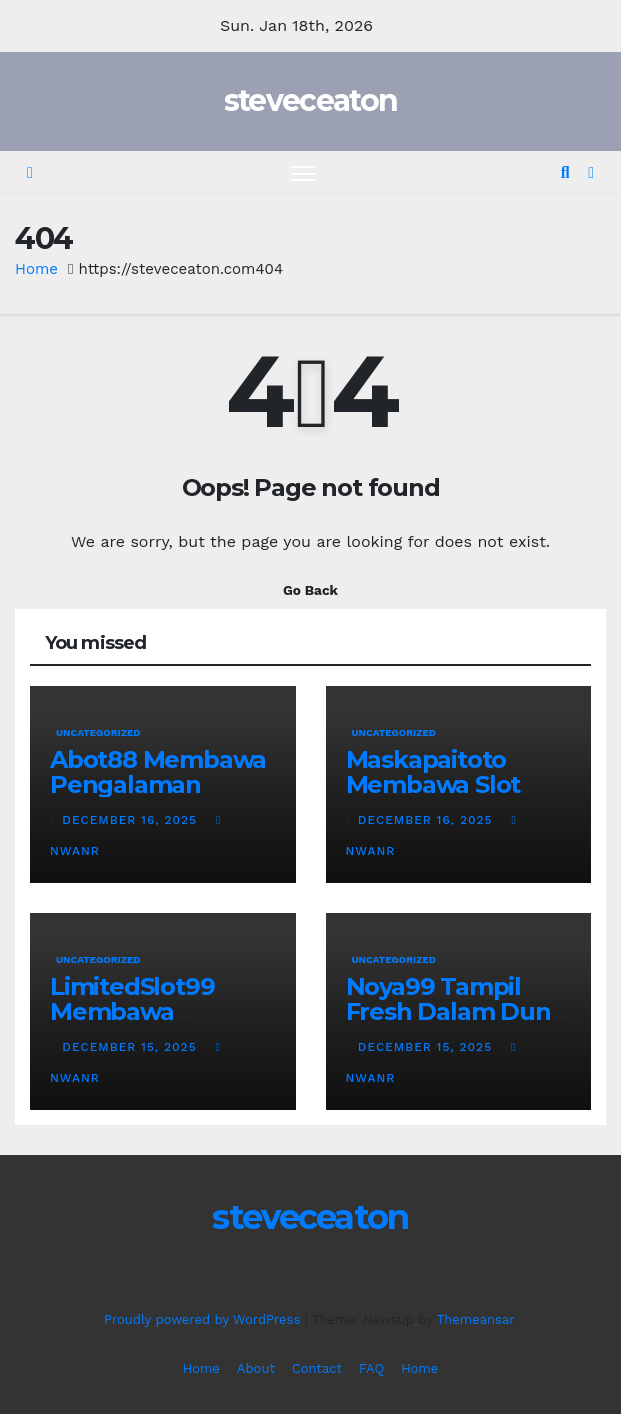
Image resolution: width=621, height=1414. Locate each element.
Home (36, 269)
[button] (565, 172)
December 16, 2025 (132, 820)
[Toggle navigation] (303, 172)
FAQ (371, 1368)
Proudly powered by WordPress (204, 1319)
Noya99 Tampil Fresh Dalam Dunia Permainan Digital (458, 1011)
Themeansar (475, 1319)
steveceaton (310, 100)
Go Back (310, 590)
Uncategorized (98, 732)
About (256, 1368)
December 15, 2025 (131, 1047)
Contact (317, 1368)
